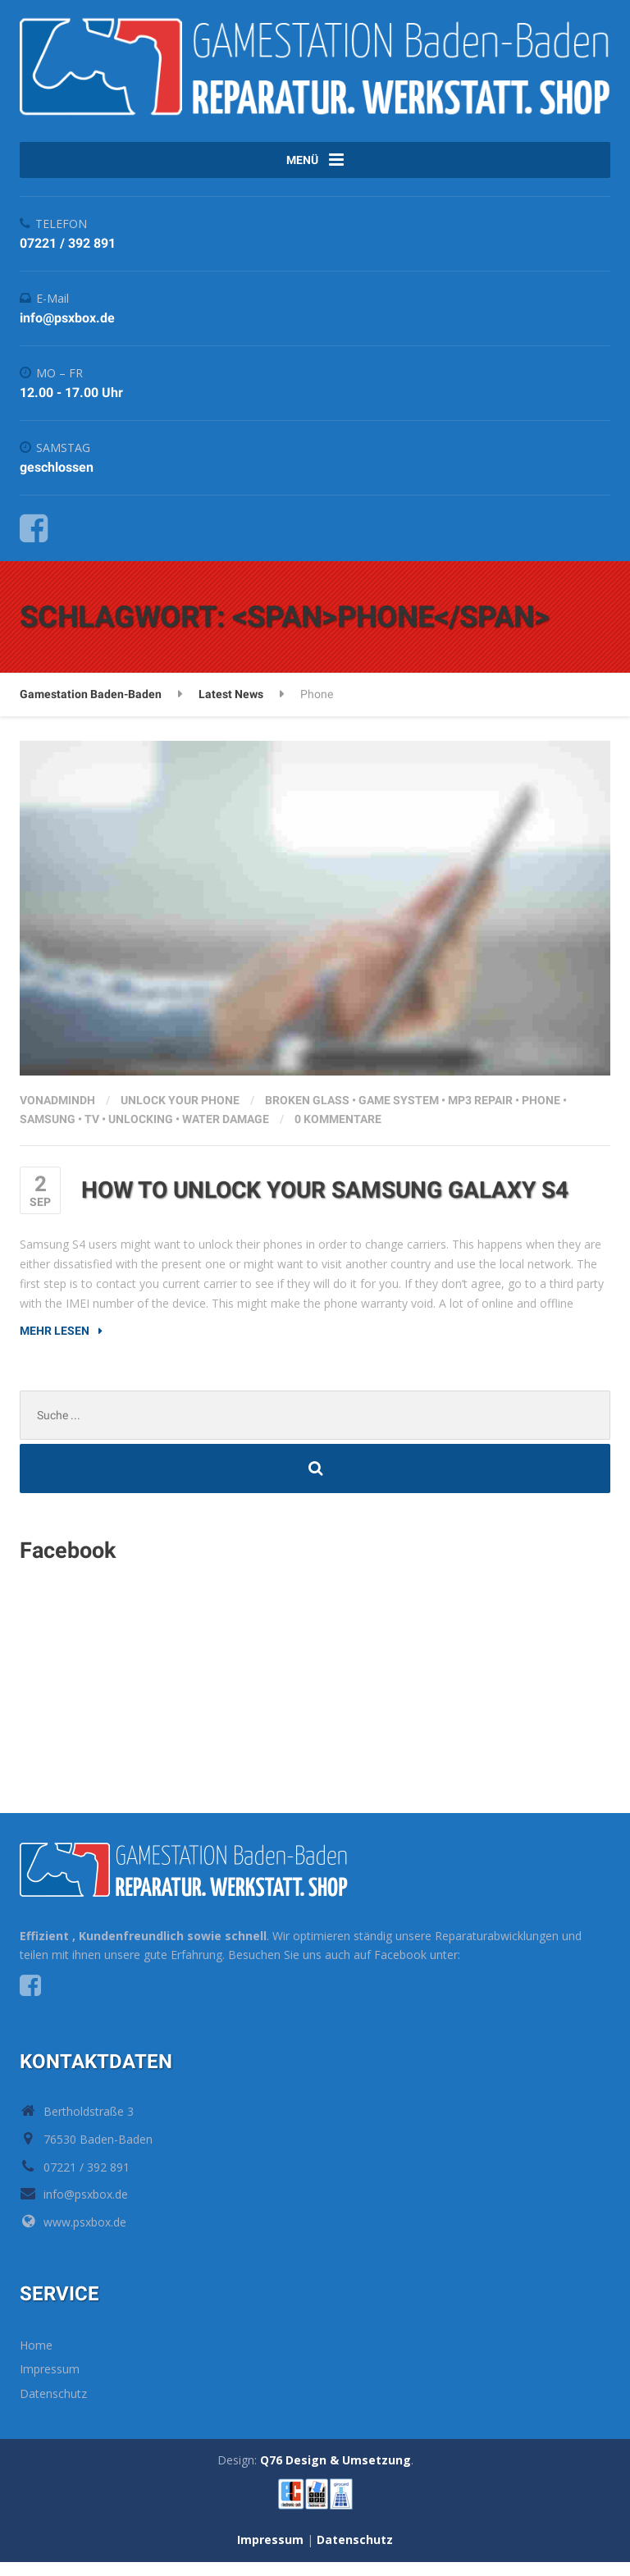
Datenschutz (53, 2407)
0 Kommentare (337, 1133)
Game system (398, 1113)
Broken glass (307, 1113)
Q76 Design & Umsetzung (335, 2474)
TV (91, 1133)
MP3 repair (480, 1113)
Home (36, 2359)
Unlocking (140, 1133)
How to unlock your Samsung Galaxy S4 (324, 1203)
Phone (541, 1113)
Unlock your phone (180, 1113)
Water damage (225, 1133)
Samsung (47, 1133)
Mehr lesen (54, 1344)
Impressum (50, 2383)
